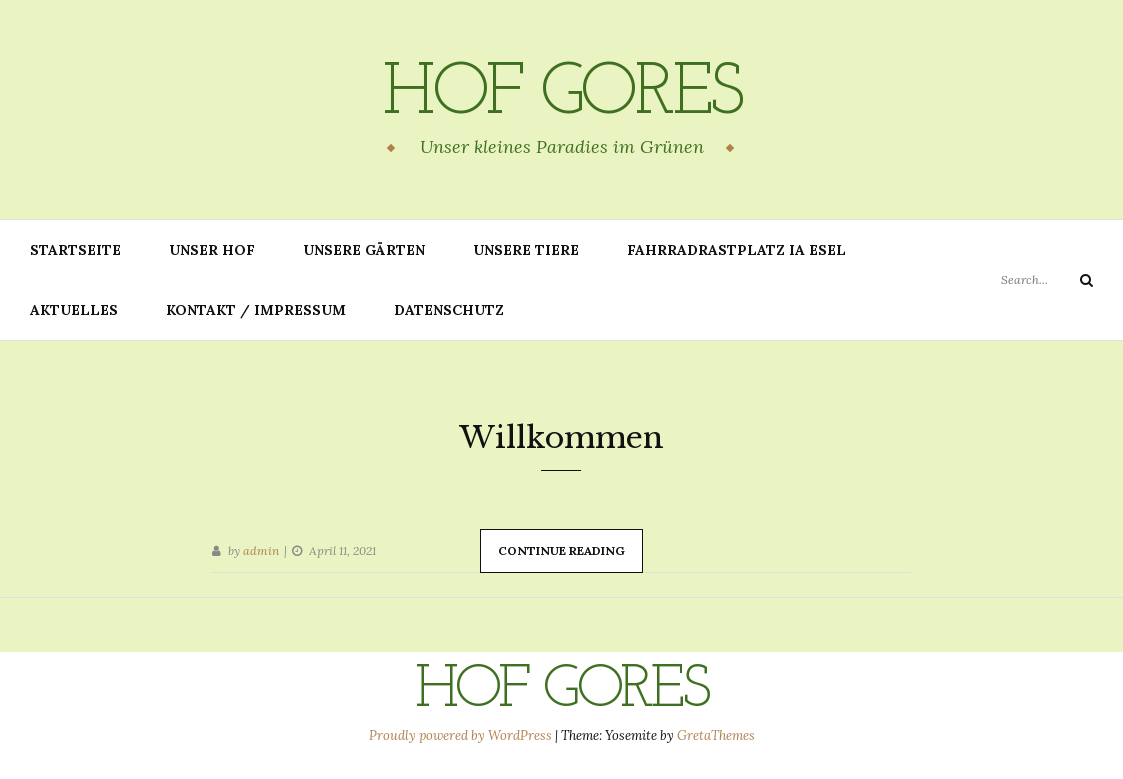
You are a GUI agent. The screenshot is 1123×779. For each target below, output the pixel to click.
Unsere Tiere (526, 250)
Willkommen (561, 437)
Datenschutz (449, 310)
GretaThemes (716, 735)
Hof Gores (561, 95)
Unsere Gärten (364, 250)
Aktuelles (74, 310)
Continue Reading (561, 550)
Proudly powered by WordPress (462, 735)
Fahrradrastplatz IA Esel (736, 250)
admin (261, 550)
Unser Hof (212, 250)
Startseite (75, 250)
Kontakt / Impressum (256, 310)
